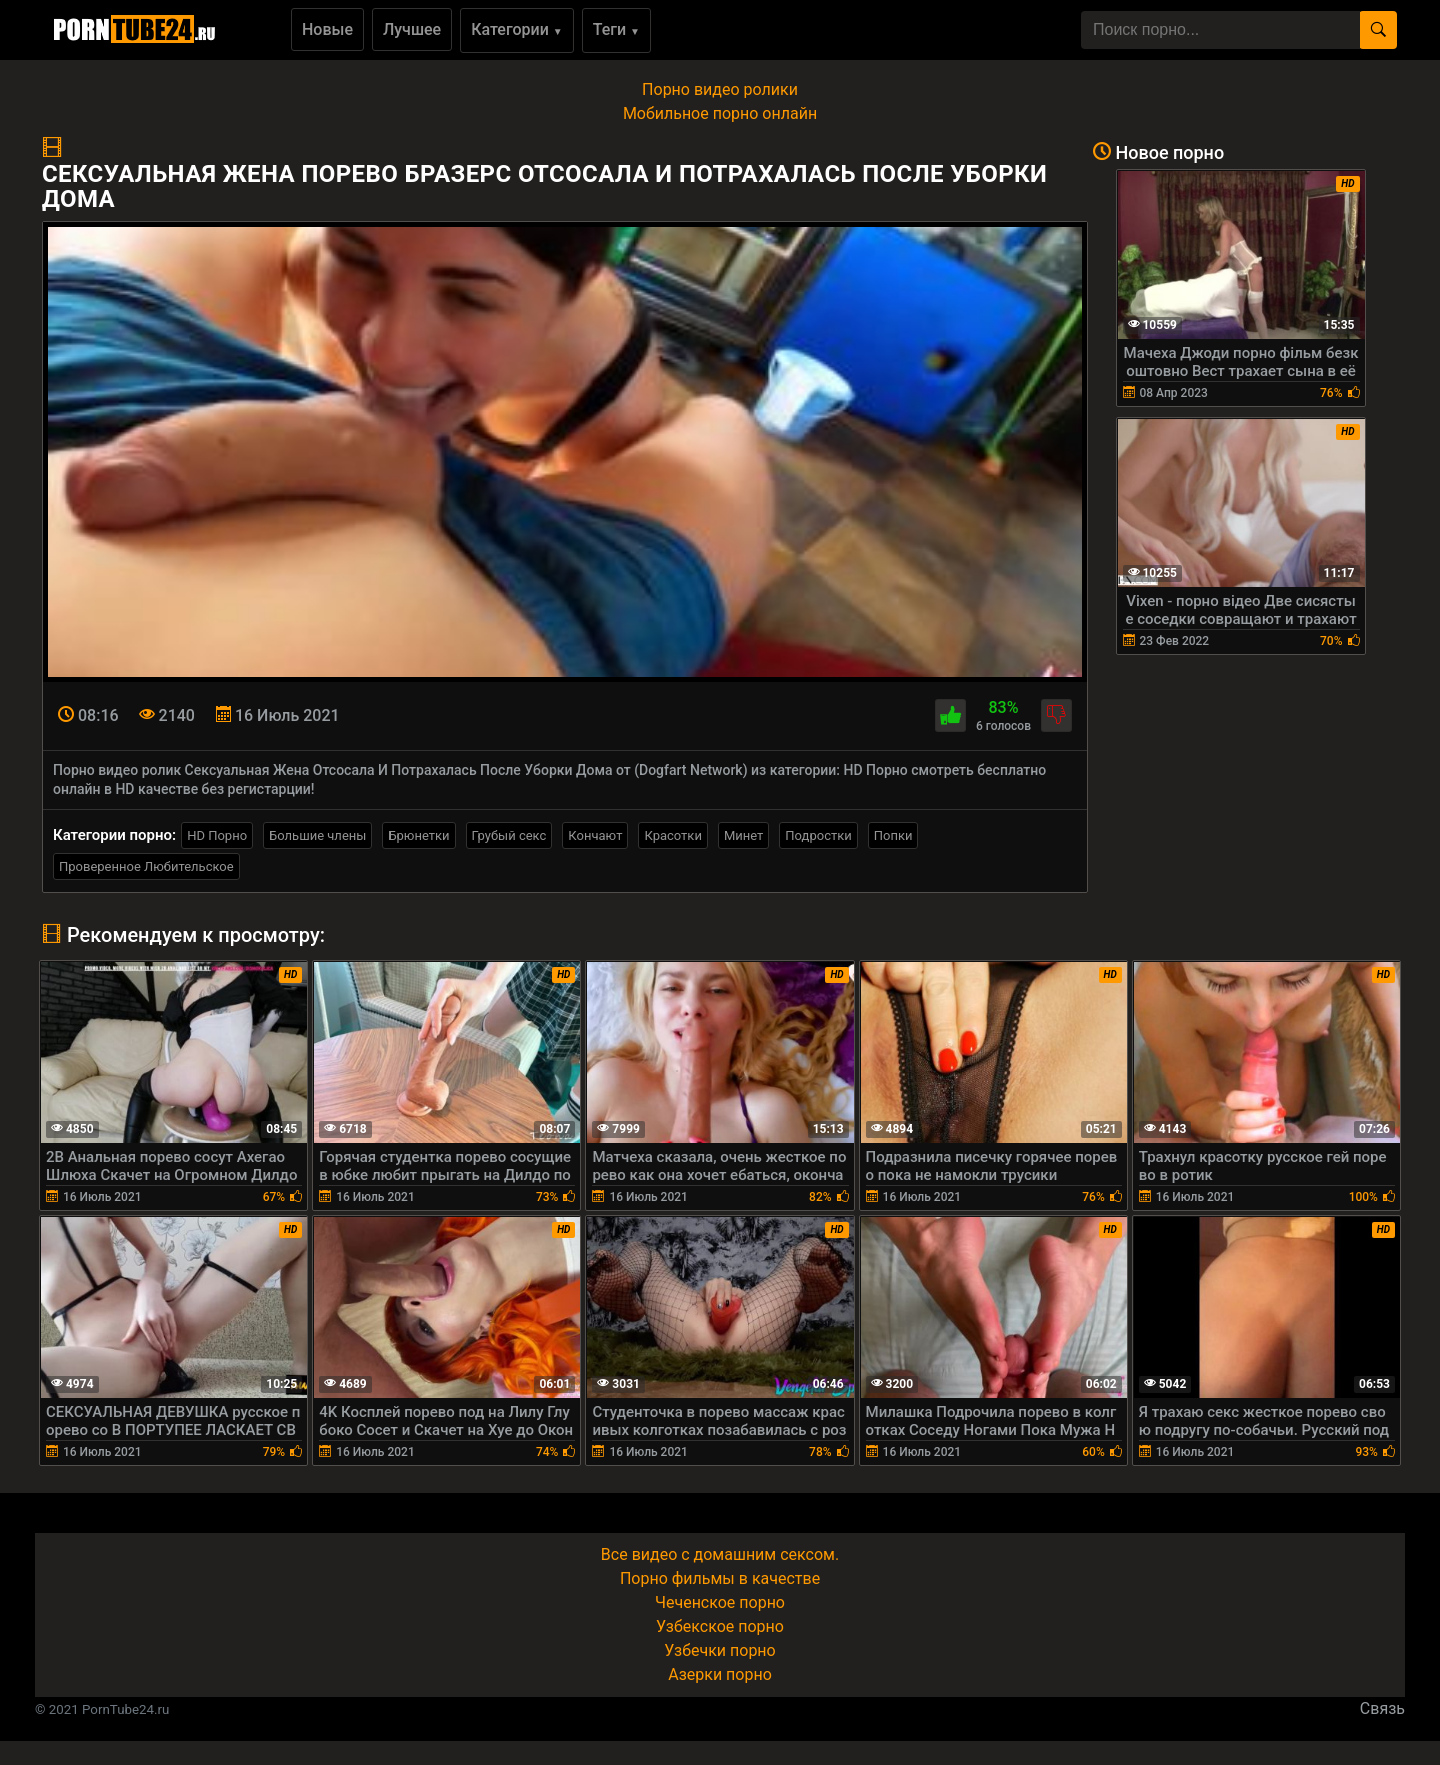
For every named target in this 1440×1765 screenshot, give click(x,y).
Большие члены (317, 835)
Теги (616, 29)
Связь (1382, 1708)
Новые (327, 29)
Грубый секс (509, 835)
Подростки (818, 835)
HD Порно (217, 835)
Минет (743, 835)
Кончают (595, 835)
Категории (517, 29)
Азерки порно (720, 1674)
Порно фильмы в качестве (720, 1578)
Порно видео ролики (720, 89)
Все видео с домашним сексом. (720, 1554)
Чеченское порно (720, 1602)
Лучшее (412, 29)
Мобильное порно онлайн (720, 113)
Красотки (672, 835)
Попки (893, 835)
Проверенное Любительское (146, 866)
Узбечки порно (719, 1650)
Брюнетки (418, 835)
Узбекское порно (720, 1626)
